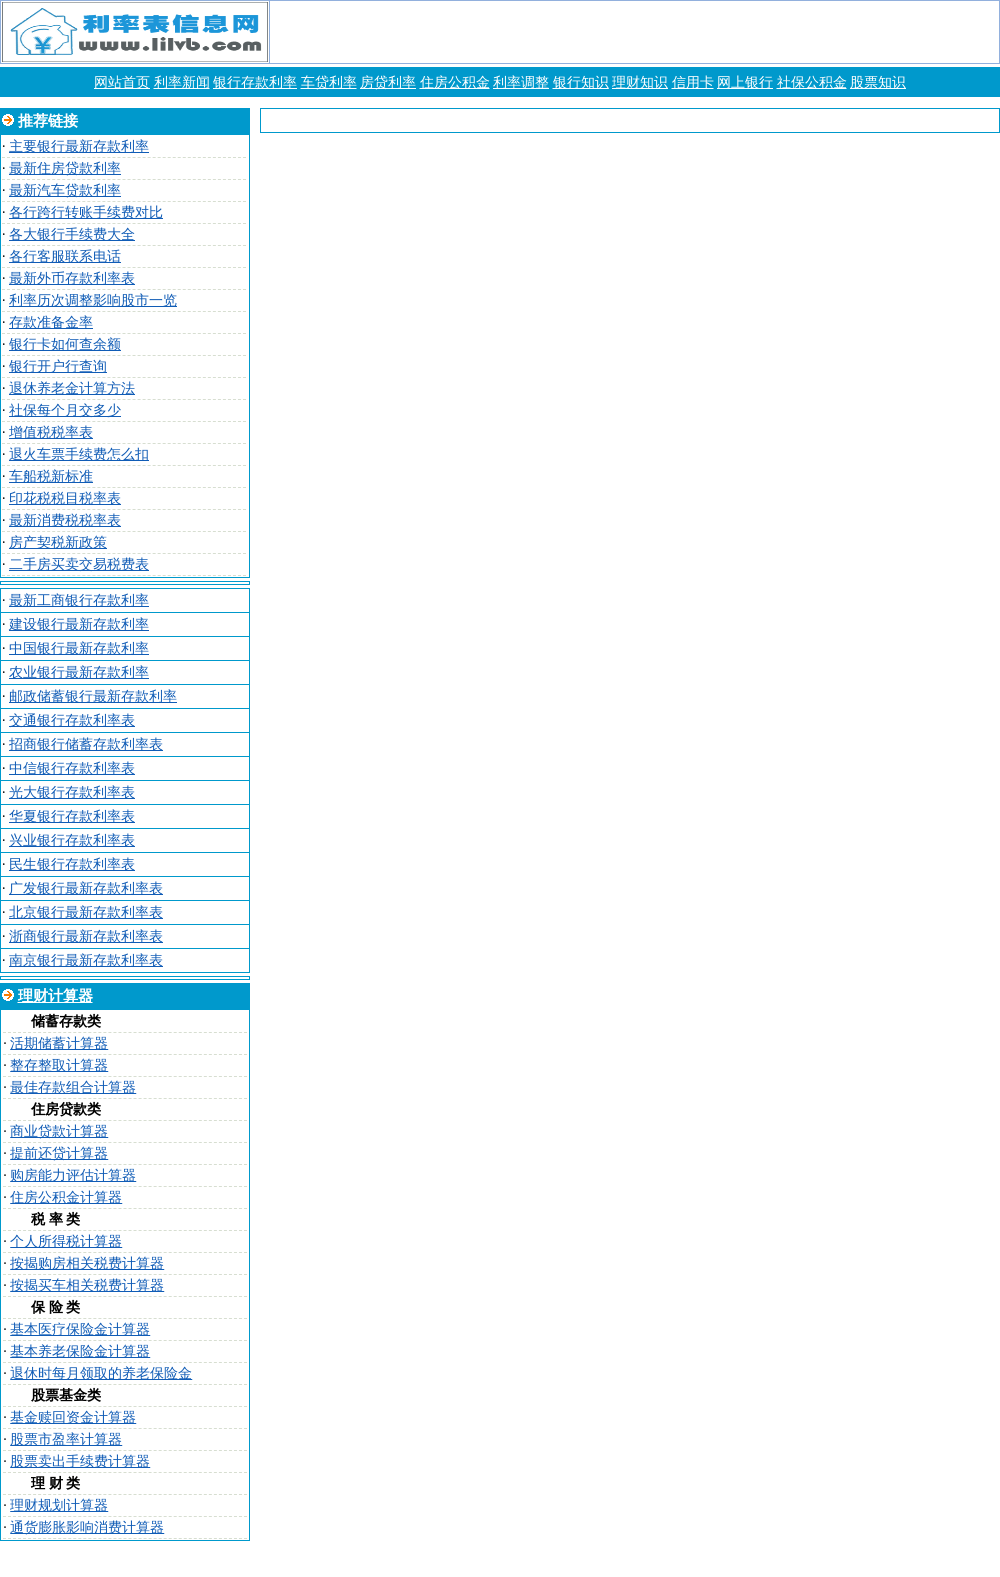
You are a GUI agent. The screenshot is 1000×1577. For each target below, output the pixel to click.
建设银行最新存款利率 (79, 624)
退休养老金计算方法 (72, 388)
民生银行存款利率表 (72, 864)
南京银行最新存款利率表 (86, 960)
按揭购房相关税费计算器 (87, 1263)
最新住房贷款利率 (65, 168)
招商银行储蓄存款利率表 (86, 744)
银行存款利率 (255, 82)
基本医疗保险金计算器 (80, 1329)
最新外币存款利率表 (72, 278)
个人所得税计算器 (66, 1241)
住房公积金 (455, 82)
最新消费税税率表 (65, 520)
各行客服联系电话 (65, 256)
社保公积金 (812, 82)
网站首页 (122, 82)
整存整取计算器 (59, 1065)
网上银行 (745, 82)
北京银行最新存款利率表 (86, 912)
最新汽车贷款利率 (65, 190)
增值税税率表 (51, 432)
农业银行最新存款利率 (79, 672)
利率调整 (521, 82)
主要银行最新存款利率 (79, 146)
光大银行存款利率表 (72, 792)
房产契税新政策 (58, 542)
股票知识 (878, 82)
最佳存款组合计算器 (73, 1087)
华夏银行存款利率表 (72, 816)
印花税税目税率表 (65, 498)
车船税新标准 (51, 476)
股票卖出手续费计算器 (80, 1461)
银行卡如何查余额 (65, 344)
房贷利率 (388, 82)
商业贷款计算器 (59, 1131)
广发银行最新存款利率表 (86, 888)
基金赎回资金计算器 (73, 1417)
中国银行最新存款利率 (79, 648)
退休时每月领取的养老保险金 (101, 1373)
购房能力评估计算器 (73, 1175)
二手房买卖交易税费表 (79, 564)
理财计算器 (55, 996)
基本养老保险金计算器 (80, 1351)
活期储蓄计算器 (59, 1043)
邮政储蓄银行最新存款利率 (93, 696)
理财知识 (640, 82)
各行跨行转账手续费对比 (86, 212)
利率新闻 (182, 82)
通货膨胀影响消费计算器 (87, 1527)
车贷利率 (329, 82)
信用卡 (693, 82)
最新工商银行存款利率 (79, 600)
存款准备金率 (51, 322)
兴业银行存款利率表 (72, 840)
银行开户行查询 (58, 366)
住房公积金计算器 (66, 1197)
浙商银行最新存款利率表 (86, 936)
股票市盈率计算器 (66, 1439)
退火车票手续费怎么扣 (79, 454)
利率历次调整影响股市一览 (93, 300)
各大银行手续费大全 (72, 234)
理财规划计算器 (59, 1505)
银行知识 (581, 82)
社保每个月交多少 (65, 410)
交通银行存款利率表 (72, 720)
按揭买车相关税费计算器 (87, 1285)
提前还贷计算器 (59, 1153)
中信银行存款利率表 (72, 768)
